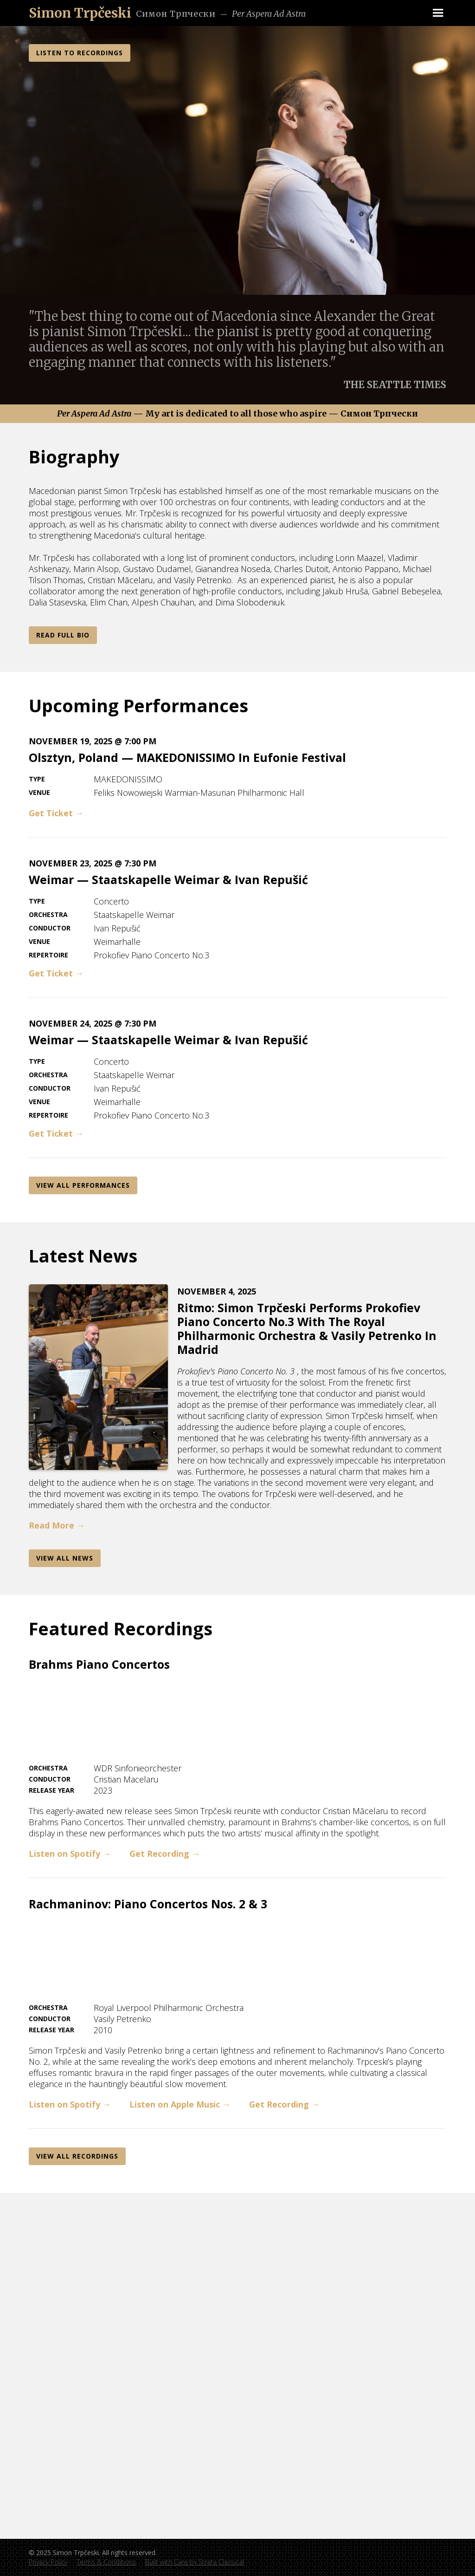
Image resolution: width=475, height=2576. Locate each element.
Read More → (57, 1525)
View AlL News (64, 1558)
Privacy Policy (48, 2561)
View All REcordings (77, 2156)
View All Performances (83, 1185)
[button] (438, 13)
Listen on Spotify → (70, 1853)
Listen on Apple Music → (180, 2104)
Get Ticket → (56, 813)
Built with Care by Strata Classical (194, 2561)
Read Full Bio (63, 635)
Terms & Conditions (106, 2561)
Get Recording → (164, 1853)
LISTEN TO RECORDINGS (79, 52)
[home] (80, 13)
